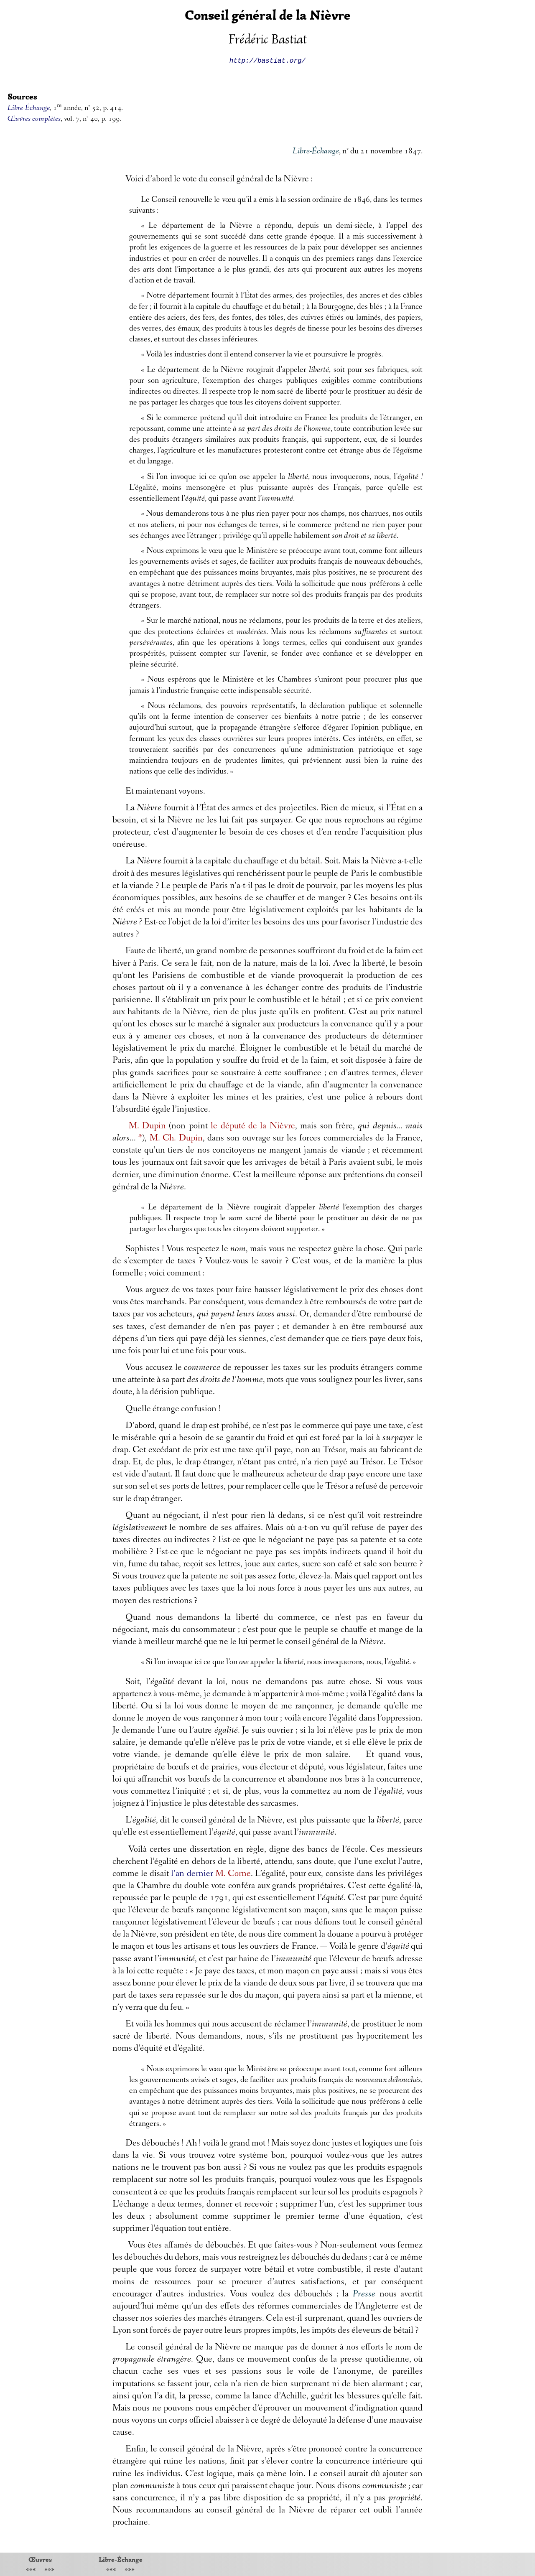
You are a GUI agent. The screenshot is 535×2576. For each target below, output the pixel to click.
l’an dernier (192, 1874)
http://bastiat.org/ (267, 60)
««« (31, 2570)
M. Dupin (147, 1126)
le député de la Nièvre (253, 1126)
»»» (49, 2570)
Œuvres (40, 2559)
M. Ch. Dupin (176, 1138)
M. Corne (233, 1874)
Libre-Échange (121, 2559)
